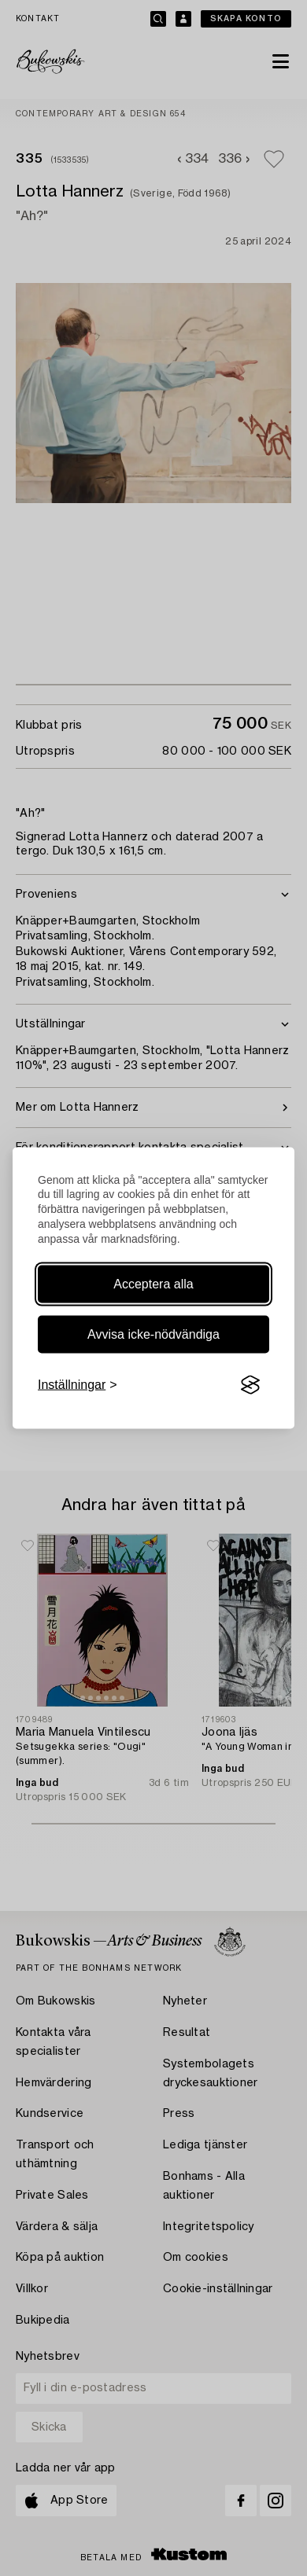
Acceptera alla (153, 1284)
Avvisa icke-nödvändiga (153, 1334)
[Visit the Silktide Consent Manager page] (250, 1385)
